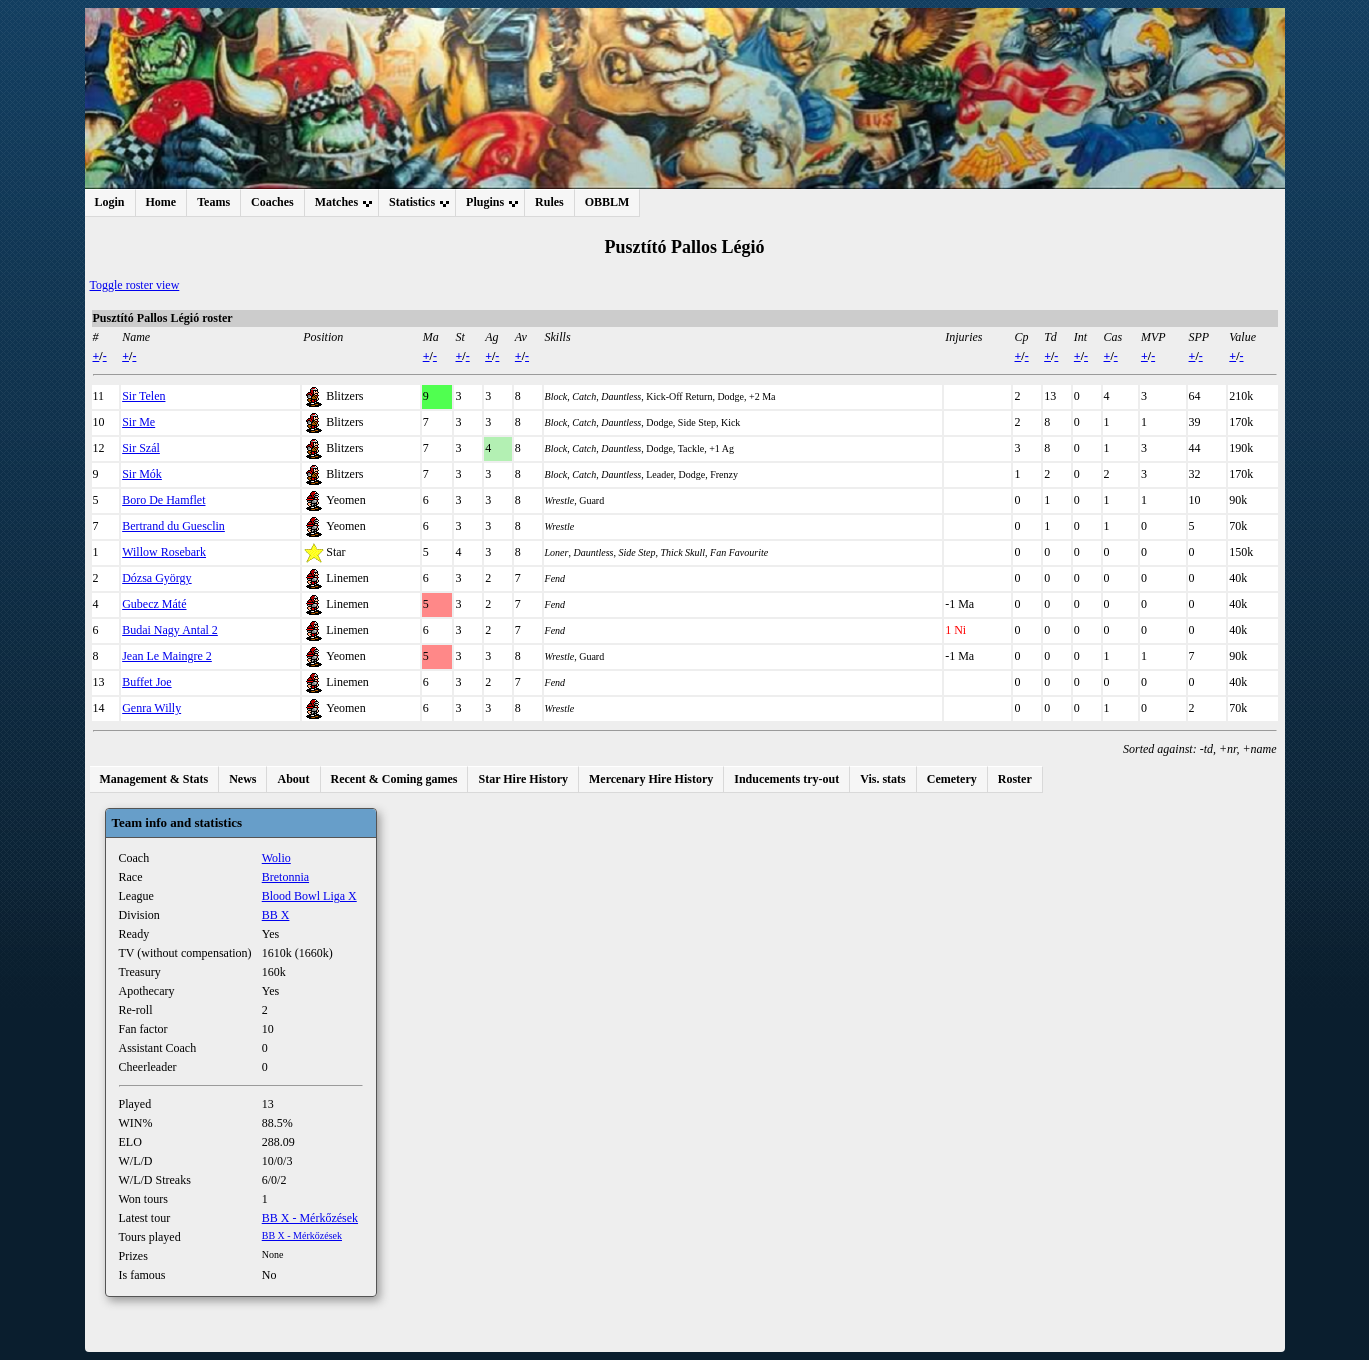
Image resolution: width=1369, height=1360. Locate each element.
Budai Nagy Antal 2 (170, 630)
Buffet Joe (146, 682)
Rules (549, 202)
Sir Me (138, 422)
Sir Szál (141, 448)
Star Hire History (523, 779)
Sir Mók (142, 474)
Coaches (272, 202)
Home (161, 202)
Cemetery (952, 779)
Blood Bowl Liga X (309, 896)
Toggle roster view (135, 285)
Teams (213, 202)
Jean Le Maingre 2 (167, 656)
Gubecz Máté (154, 604)
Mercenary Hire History (651, 779)
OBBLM (607, 202)
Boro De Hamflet (163, 500)
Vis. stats (883, 779)
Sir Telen (143, 396)
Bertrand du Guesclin (173, 526)
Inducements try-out (786, 779)
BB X (276, 915)
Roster (1015, 779)
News (242, 779)
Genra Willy (151, 708)
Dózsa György (156, 578)
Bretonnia (285, 877)
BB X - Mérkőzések (310, 1218)
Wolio (276, 858)
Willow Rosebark (164, 552)
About (293, 779)
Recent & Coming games (394, 779)
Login (110, 202)
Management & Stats (154, 779)
